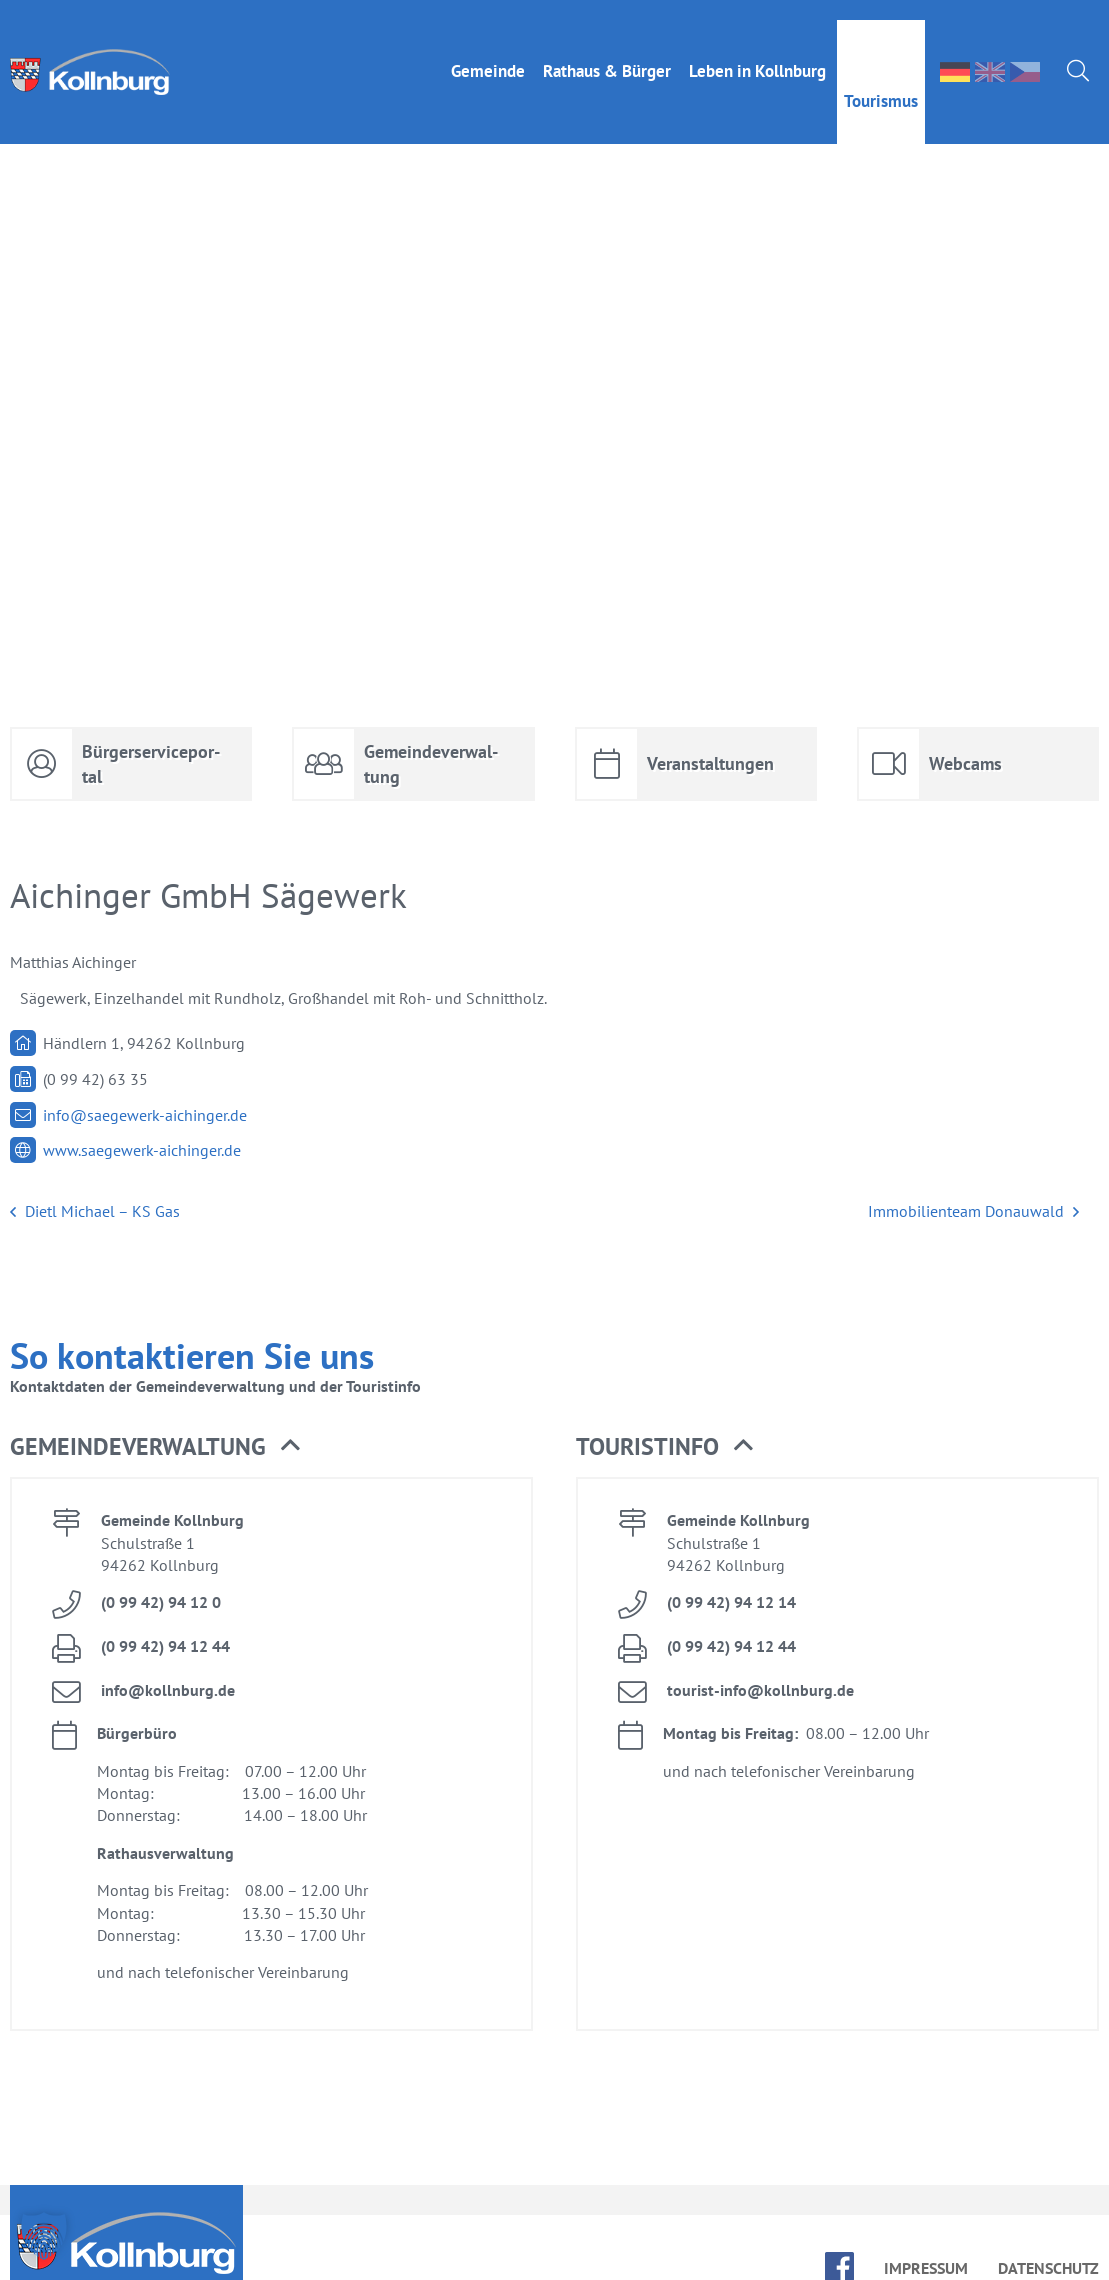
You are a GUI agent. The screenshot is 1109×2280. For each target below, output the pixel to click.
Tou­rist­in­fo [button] (664, 1447)
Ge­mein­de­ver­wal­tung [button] (155, 1447)
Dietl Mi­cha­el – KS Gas (95, 1212)
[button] (44, 2236)
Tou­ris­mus (881, 81)
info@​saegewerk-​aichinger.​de (145, 1115)
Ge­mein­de (488, 51)
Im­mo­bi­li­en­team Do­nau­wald (973, 1212)
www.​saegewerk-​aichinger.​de (142, 1150)
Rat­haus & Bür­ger (607, 51)
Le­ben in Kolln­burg (757, 51)
